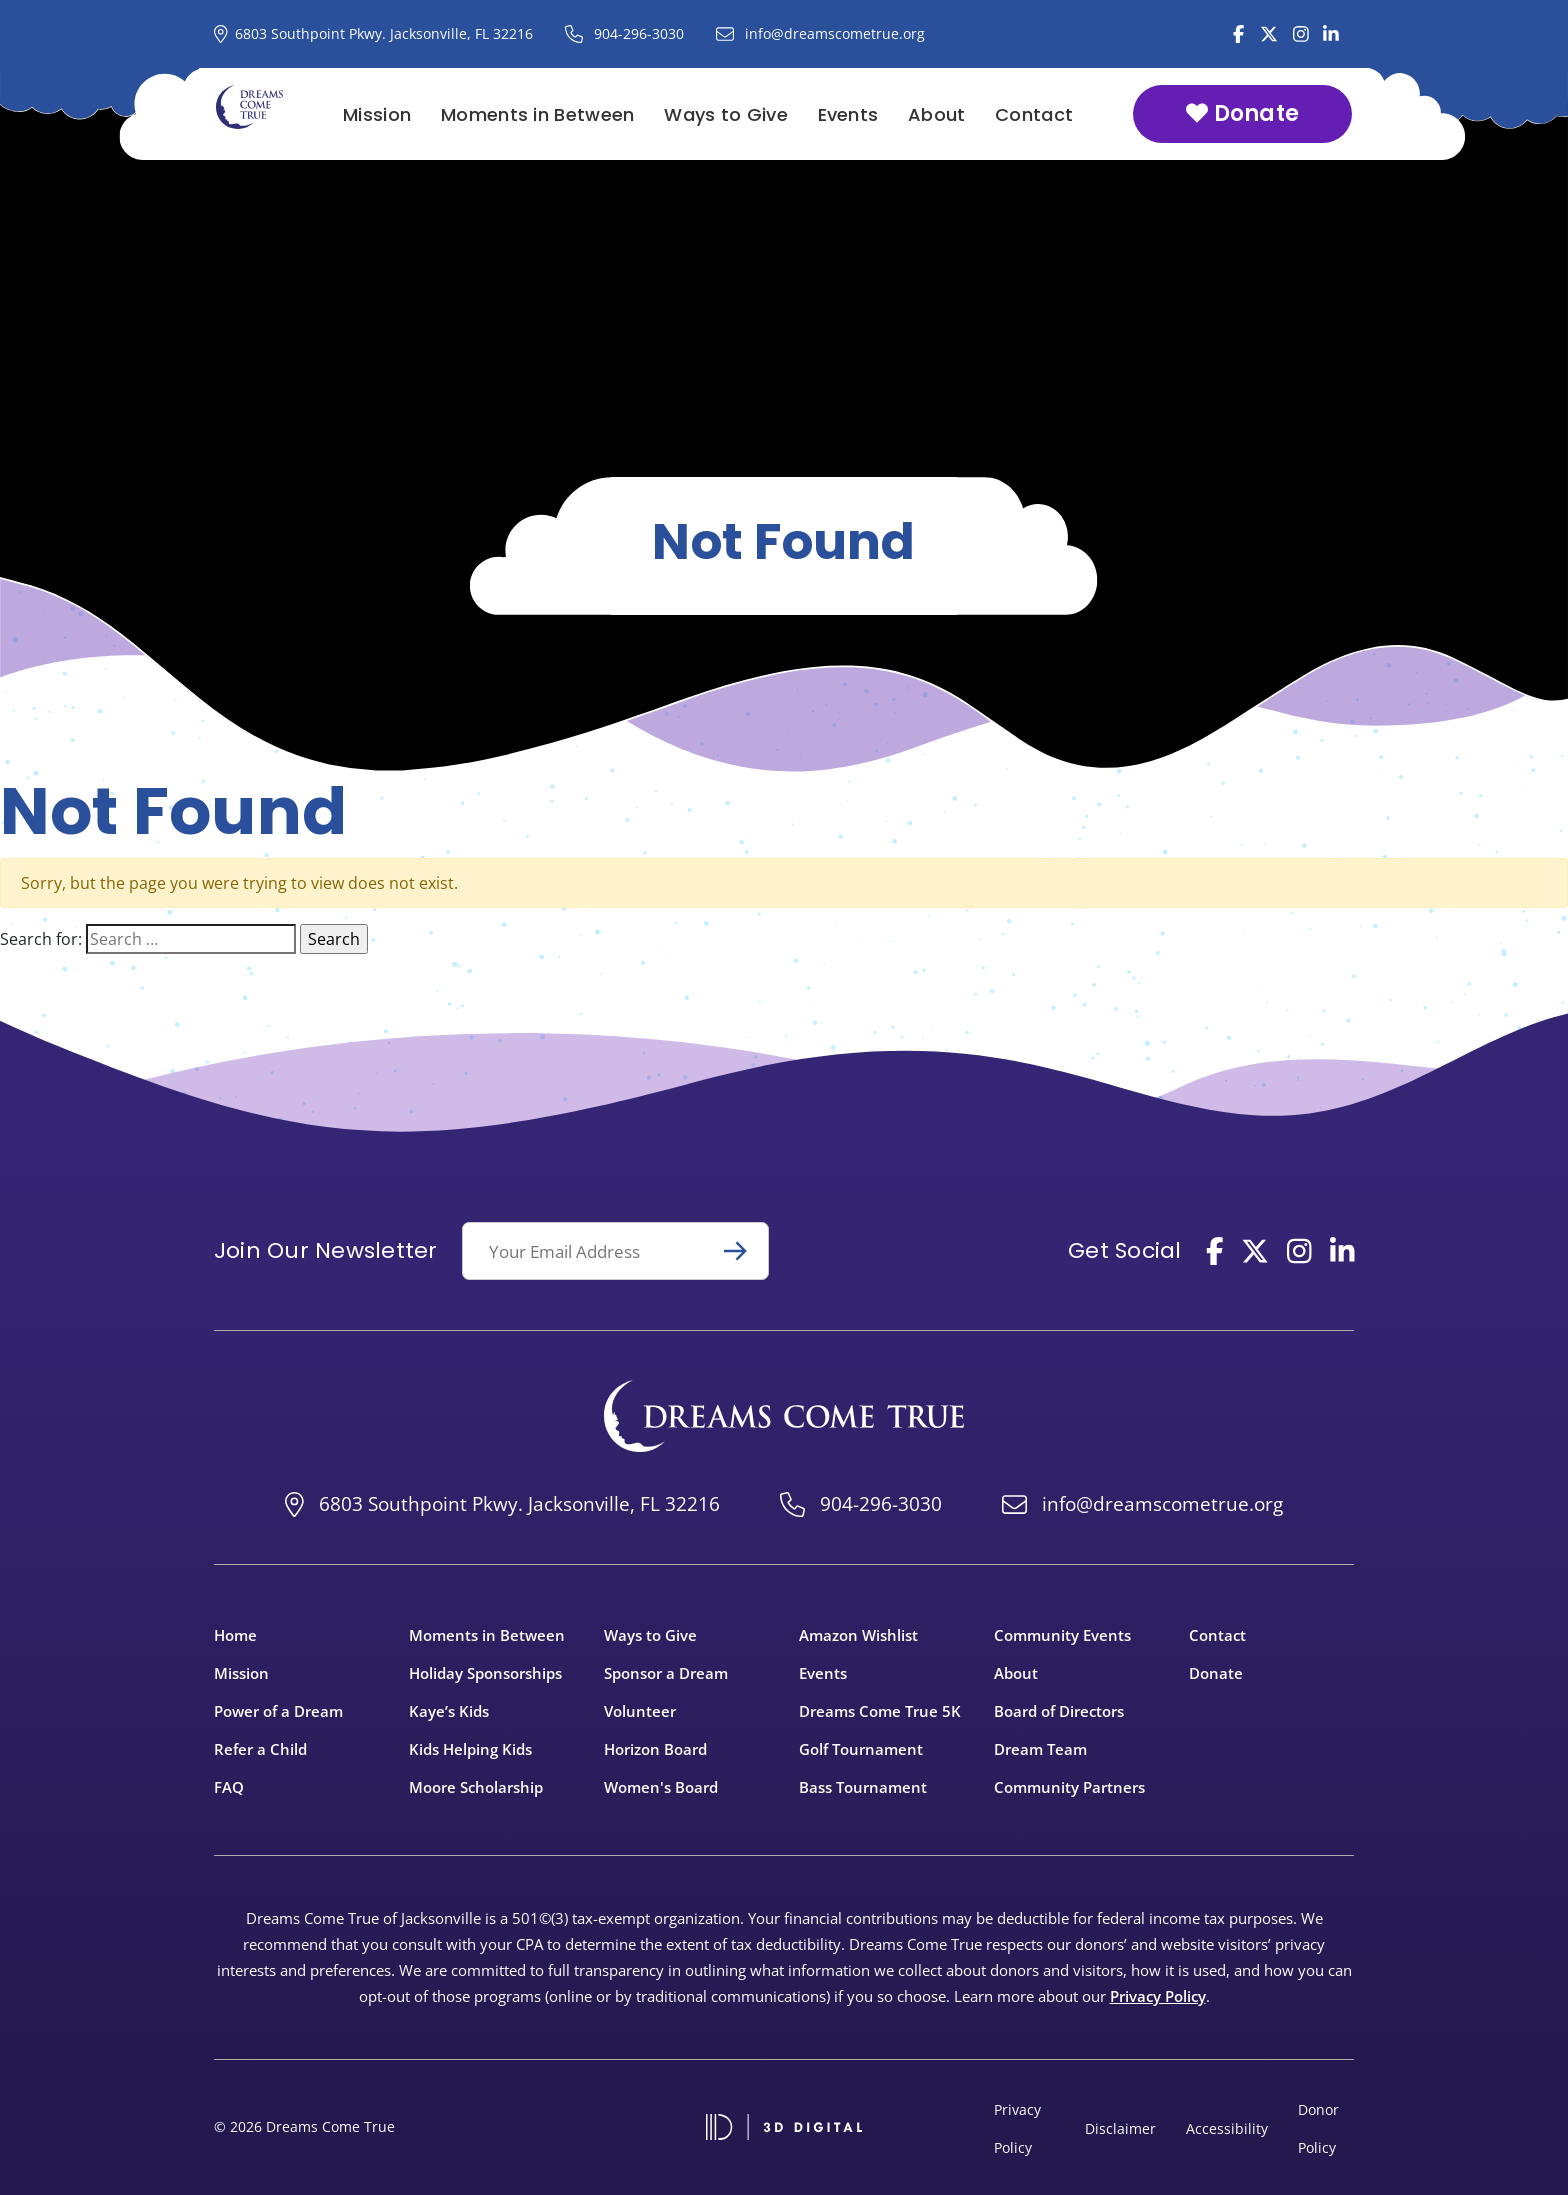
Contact (1034, 114)
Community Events (1062, 1635)
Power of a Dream (278, 1711)
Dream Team (1040, 1749)
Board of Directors (1059, 1711)
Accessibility (1227, 2128)
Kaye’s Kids (449, 1711)
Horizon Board (655, 1749)
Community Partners (1069, 1787)
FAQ (229, 1787)
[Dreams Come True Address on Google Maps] (373, 34)
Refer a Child (260, 1749)
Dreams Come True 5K (880, 1711)
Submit (744, 1251)
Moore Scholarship (476, 1787)
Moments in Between (538, 114)
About (937, 114)
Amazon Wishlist (858, 1635)
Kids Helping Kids (470, 1749)
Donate (1242, 113)
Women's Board (661, 1787)
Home (235, 1635)
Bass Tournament (863, 1787)
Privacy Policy (1158, 1996)
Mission (377, 114)
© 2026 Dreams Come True (304, 2126)
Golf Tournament (861, 1749)
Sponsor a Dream (666, 1673)
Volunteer (640, 1711)
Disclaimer (1120, 2128)
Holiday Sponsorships (485, 1673)
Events (848, 114)
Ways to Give (726, 114)
